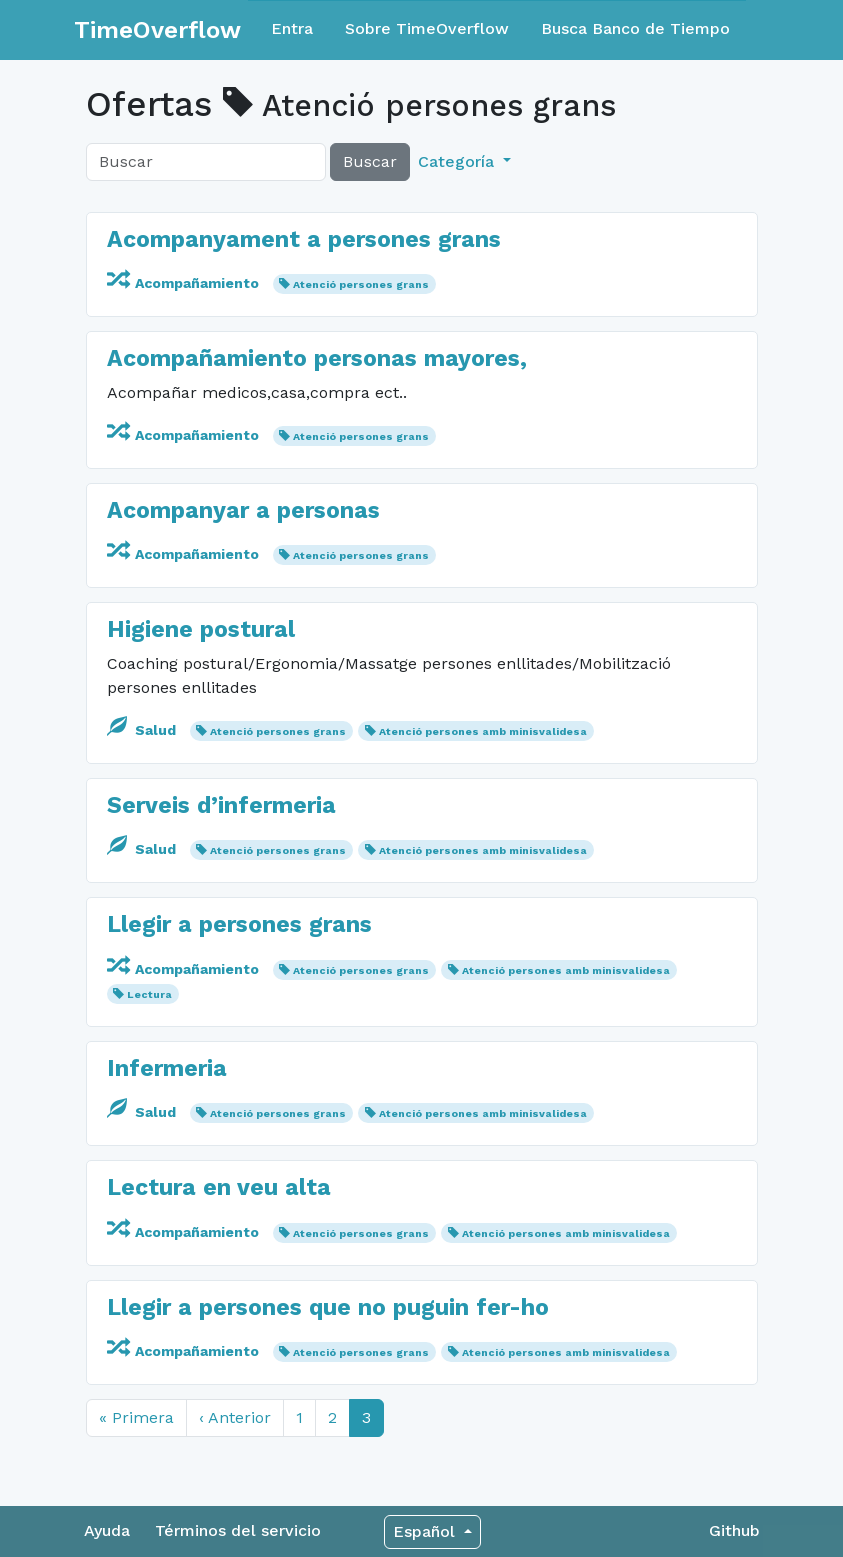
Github (734, 1530)
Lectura (149, 994)
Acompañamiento (185, 283)
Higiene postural (201, 629)
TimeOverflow (157, 30)
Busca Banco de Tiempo (635, 28)
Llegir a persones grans (239, 924)
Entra (292, 28)
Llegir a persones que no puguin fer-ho (328, 1307)
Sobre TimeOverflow (427, 28)
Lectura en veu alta (219, 1187)
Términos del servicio (238, 1530)
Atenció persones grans (361, 284)
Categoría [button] (458, 161)
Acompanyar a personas (243, 510)
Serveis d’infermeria (221, 805)
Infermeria (167, 1068)
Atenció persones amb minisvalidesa (483, 731)
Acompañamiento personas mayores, (317, 358)
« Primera (136, 1417)
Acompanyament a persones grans (304, 239)
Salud (143, 730)
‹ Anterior (235, 1417)
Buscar (370, 161)
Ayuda (107, 1530)
